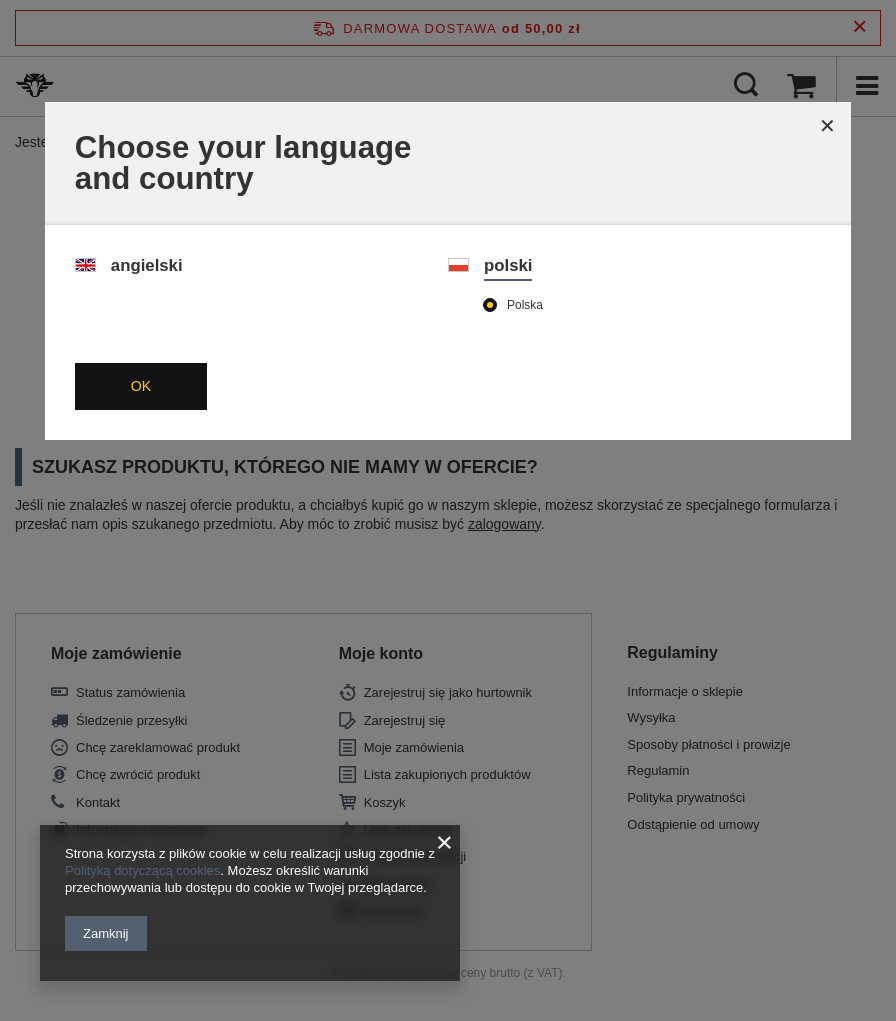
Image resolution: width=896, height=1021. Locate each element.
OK (141, 386)
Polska (525, 305)
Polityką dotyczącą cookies (142, 870)
